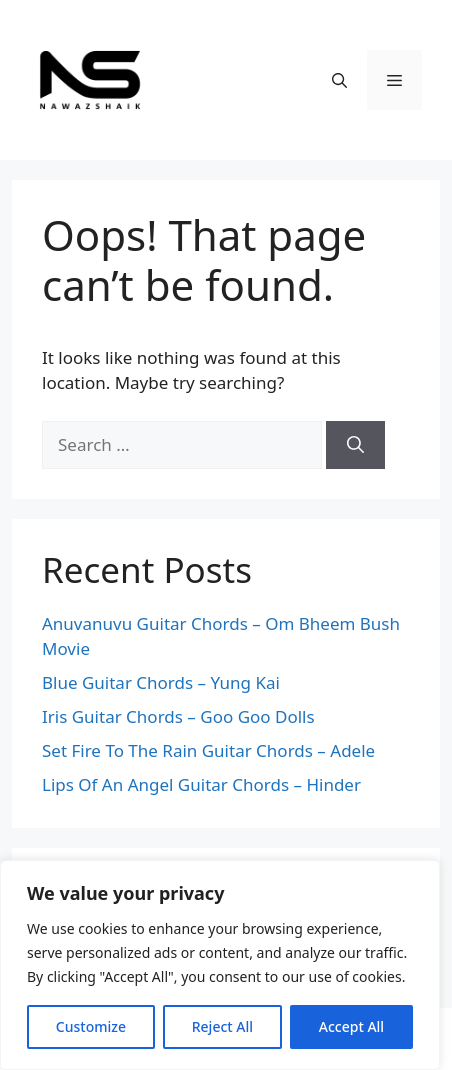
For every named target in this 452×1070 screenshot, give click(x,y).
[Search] (355, 445)
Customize (91, 1026)
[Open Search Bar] (339, 80)
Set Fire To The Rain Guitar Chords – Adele (208, 750)
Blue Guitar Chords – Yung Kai (161, 682)
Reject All (222, 1026)
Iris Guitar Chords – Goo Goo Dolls (178, 716)
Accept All (351, 1026)
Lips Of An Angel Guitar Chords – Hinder (201, 784)
